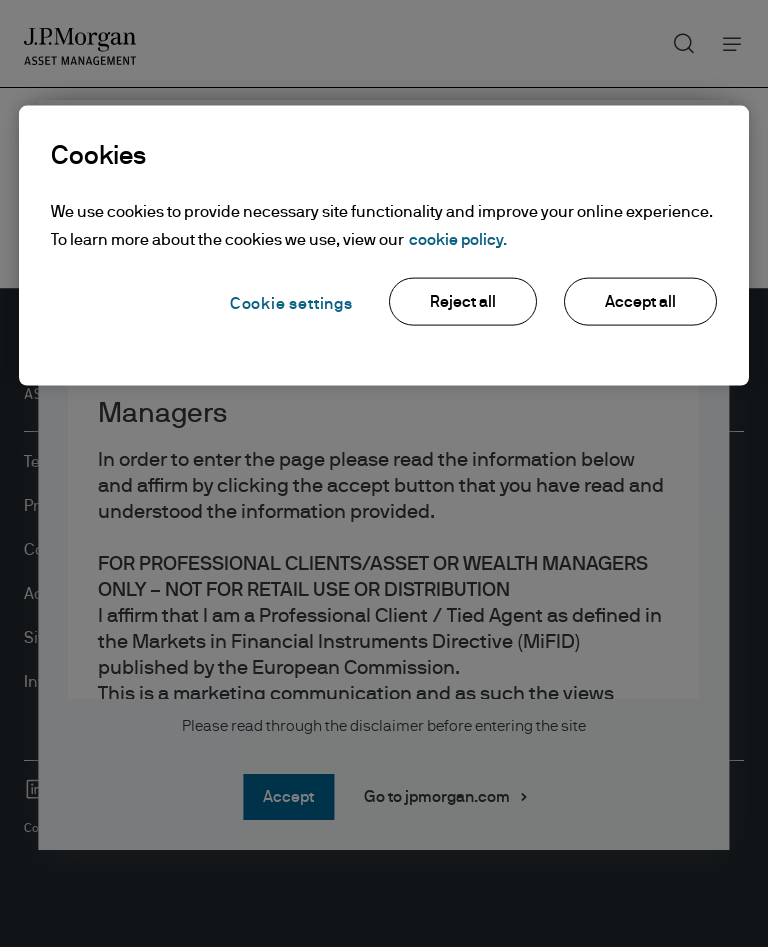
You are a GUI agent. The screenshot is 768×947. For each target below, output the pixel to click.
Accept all (640, 302)
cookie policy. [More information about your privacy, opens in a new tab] (458, 240)
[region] (384, 246)
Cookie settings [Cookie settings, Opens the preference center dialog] (291, 304)
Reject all (463, 302)
